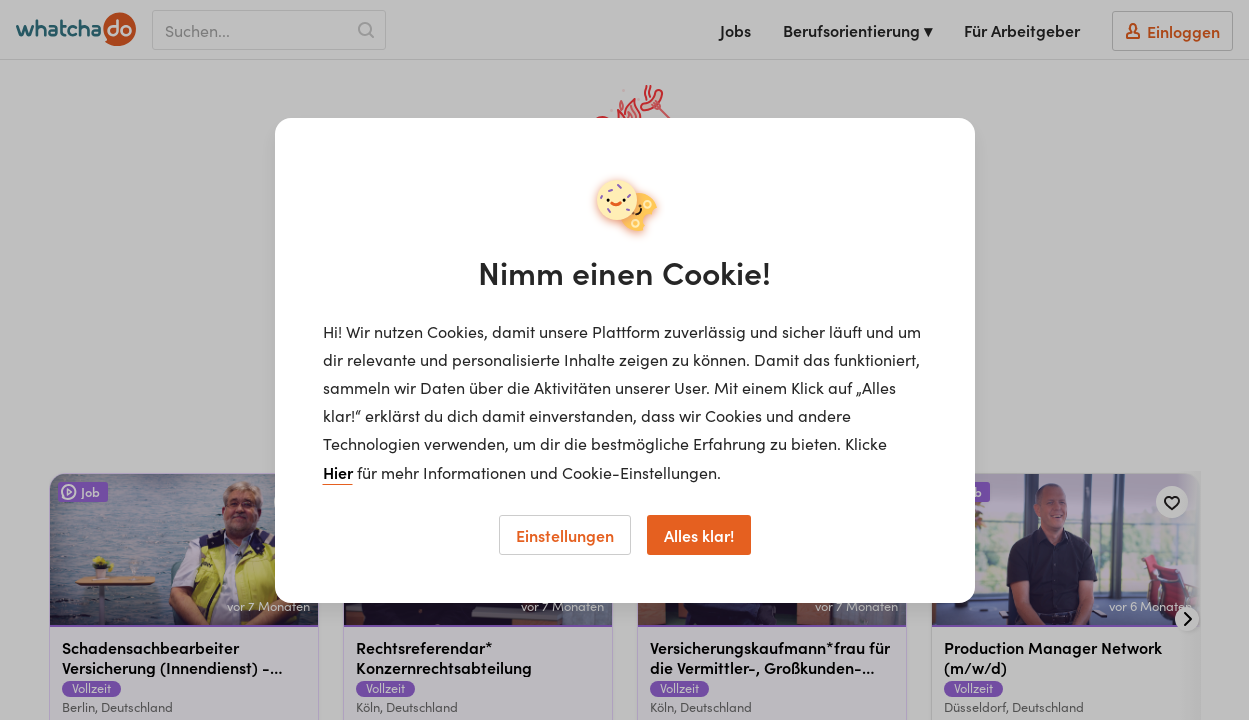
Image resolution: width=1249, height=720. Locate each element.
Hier (338, 472)
